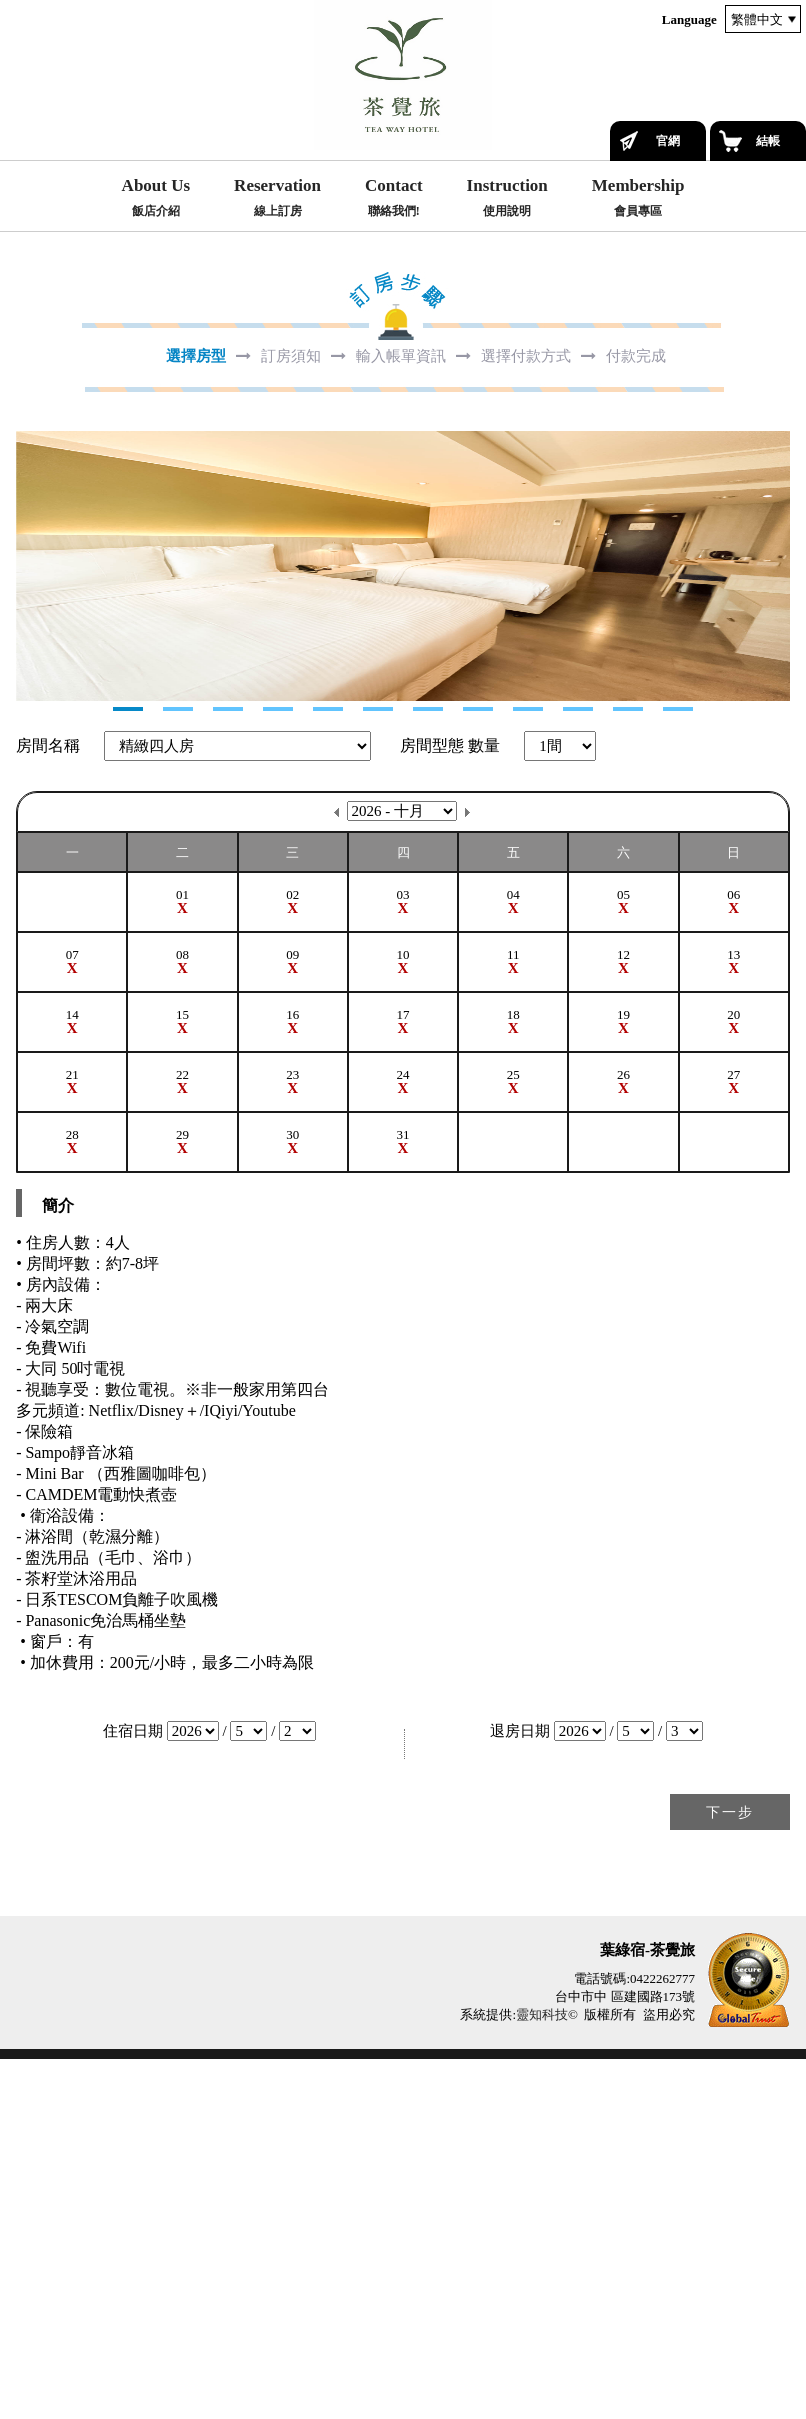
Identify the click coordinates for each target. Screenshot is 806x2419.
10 (578, 1069)
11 (628, 1069)
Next (32, 746)
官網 (668, 141)
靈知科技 (542, 2374)
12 (678, 1069)
